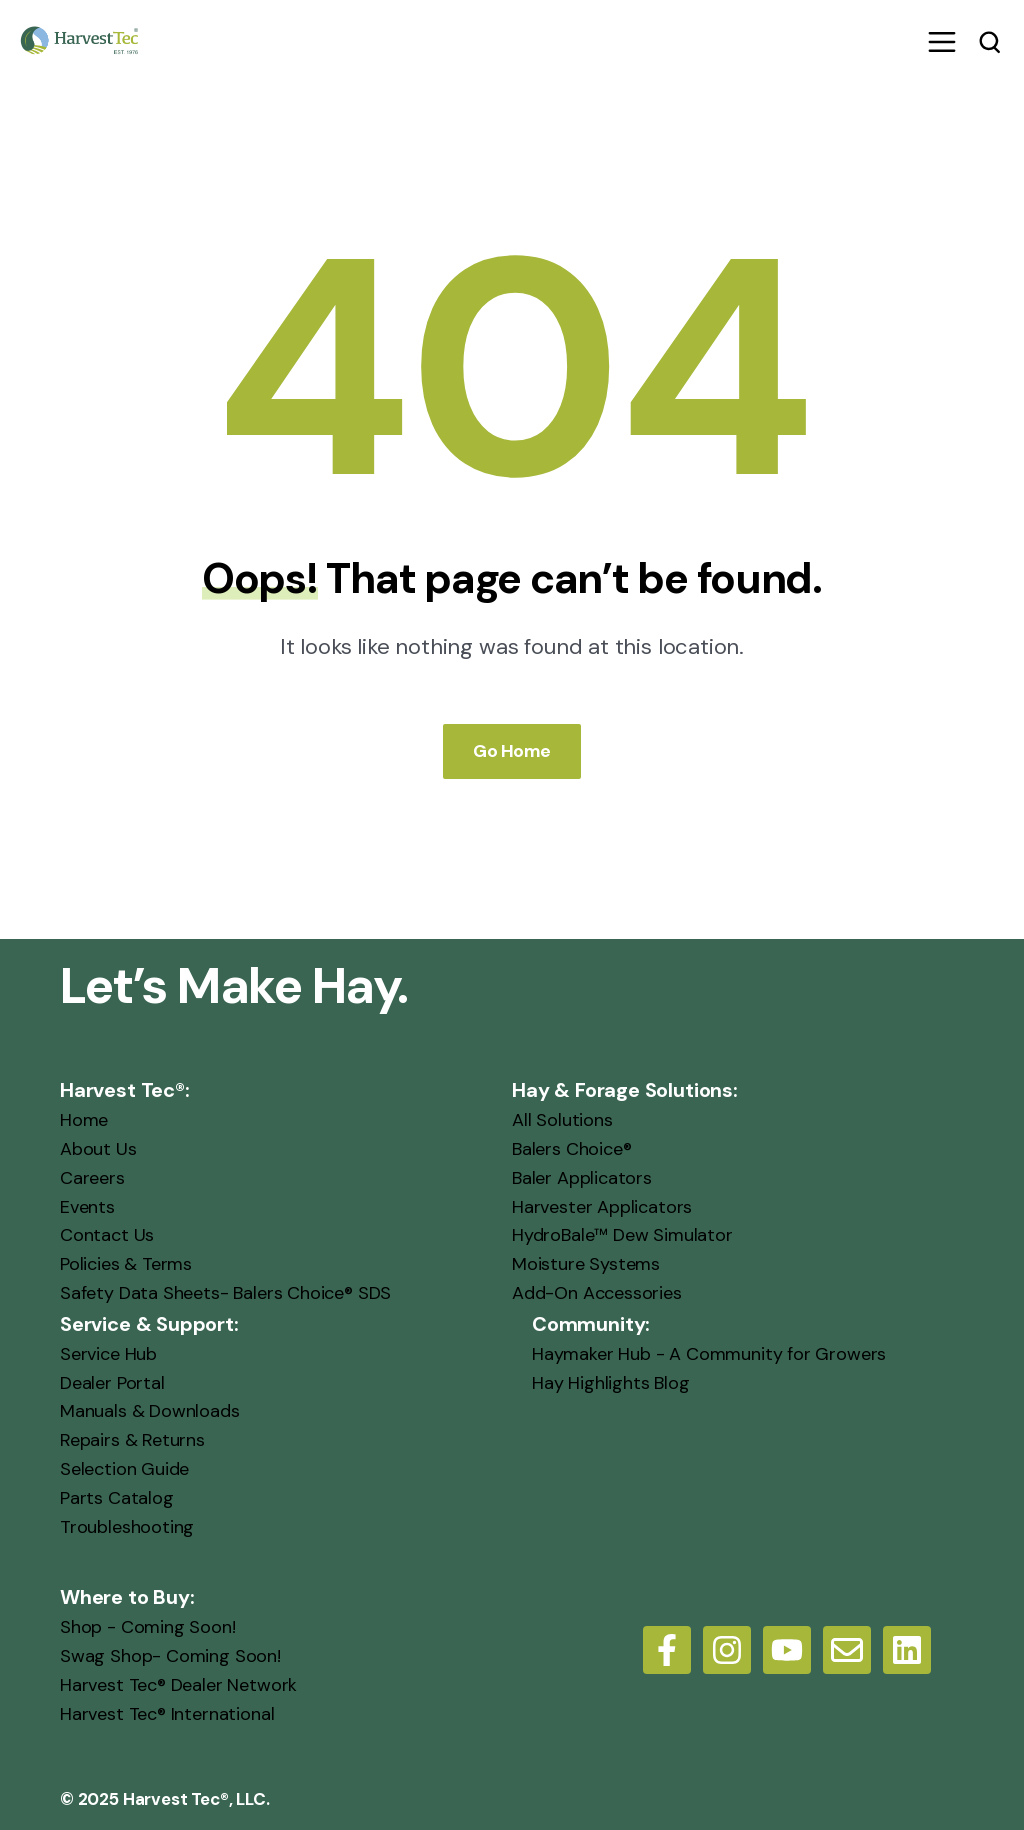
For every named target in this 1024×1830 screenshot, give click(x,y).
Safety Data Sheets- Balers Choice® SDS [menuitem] (225, 1293)
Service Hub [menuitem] (108, 1354)
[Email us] (847, 1650)
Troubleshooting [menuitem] (127, 1527)
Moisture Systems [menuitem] (586, 1264)
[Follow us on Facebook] (667, 1650)
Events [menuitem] (87, 1207)
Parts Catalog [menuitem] (117, 1498)
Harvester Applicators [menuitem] (602, 1207)
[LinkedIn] (907, 1650)
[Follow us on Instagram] (727, 1650)
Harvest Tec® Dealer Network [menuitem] (178, 1685)
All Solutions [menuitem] (562, 1120)
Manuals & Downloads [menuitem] (150, 1411)
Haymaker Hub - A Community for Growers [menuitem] (709, 1354)
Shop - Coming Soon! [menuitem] (148, 1627)
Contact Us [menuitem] (107, 1235)
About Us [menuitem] (98, 1149)
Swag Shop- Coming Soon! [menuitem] (170, 1656)
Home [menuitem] (84, 1120)
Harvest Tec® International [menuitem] (167, 1714)
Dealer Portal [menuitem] (112, 1383)
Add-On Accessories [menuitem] (597, 1293)
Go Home (511, 751)
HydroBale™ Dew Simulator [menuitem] (622, 1235)
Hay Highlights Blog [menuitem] (611, 1383)
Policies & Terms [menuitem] (126, 1264)
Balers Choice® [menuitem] (571, 1149)
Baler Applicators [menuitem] (582, 1178)
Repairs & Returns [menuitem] (132, 1440)
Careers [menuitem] (92, 1178)
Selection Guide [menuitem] (124, 1469)
